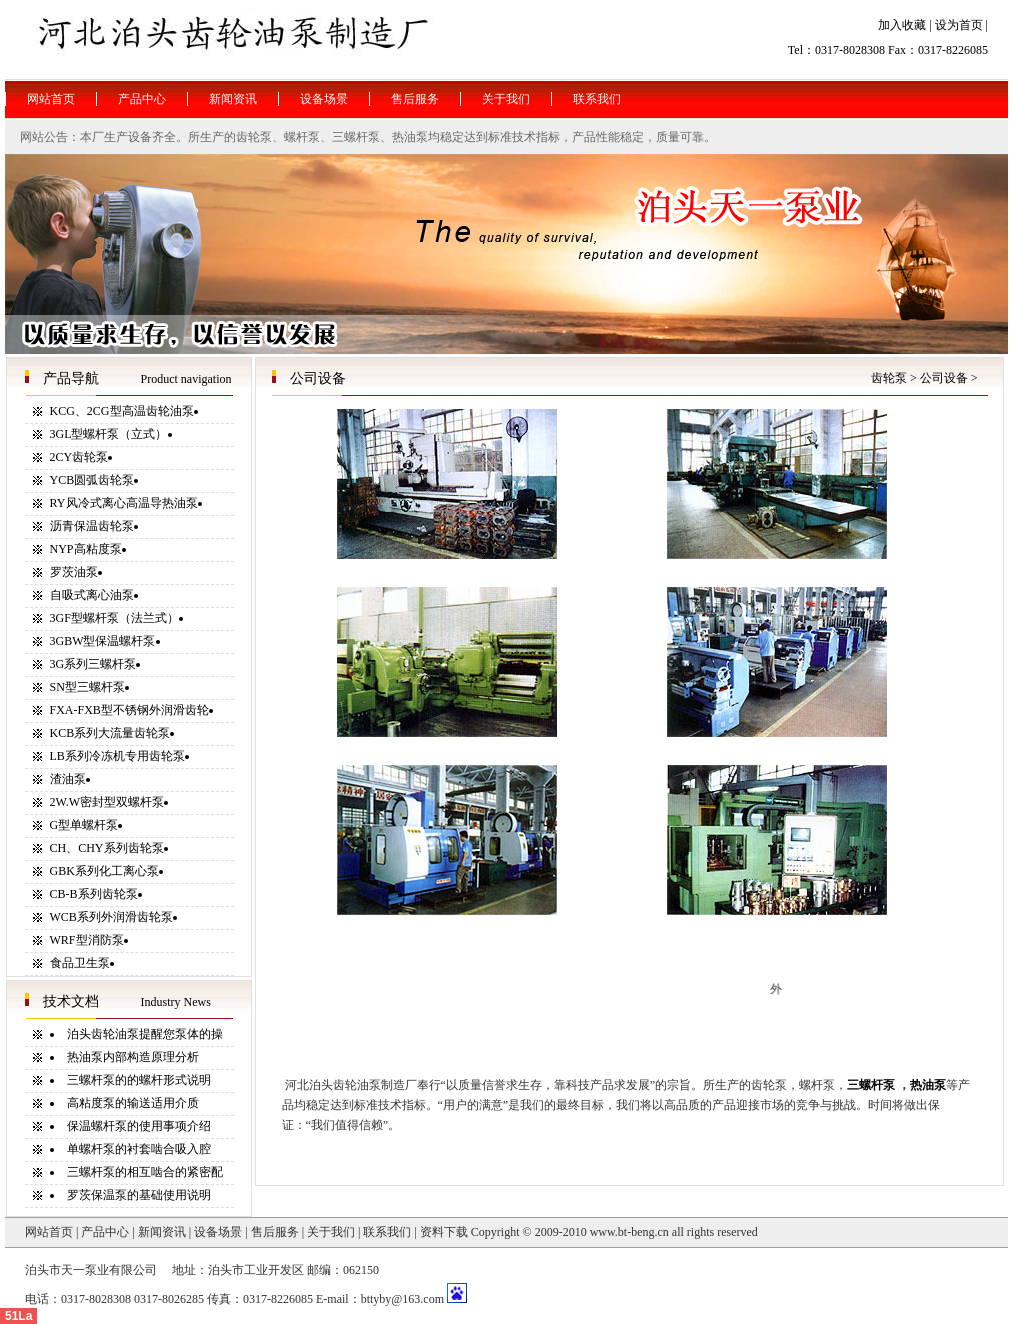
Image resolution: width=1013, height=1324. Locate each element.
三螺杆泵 (871, 1085)
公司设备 (944, 378)
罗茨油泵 (74, 572)
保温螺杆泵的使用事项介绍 (139, 1126)
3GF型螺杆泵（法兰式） (114, 618)
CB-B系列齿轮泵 (94, 894)
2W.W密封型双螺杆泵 (107, 802)
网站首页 (49, 1232)
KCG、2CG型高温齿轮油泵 (122, 411)
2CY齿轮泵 (79, 457)
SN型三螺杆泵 (87, 687)
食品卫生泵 (80, 963)
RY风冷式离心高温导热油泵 (124, 503)
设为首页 (959, 25)
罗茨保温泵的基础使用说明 (139, 1195)
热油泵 (928, 1085)
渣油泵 (68, 779)
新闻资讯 (162, 1232)
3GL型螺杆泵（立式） (109, 434)
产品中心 (105, 1232)
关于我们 (331, 1232)
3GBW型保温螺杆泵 (103, 641)
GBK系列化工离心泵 (104, 871)
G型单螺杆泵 (84, 825)
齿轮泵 (889, 378)
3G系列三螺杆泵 (93, 664)
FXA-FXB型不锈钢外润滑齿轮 (129, 710)
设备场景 (218, 1232)
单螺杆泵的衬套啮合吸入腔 (139, 1149)
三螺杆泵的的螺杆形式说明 (139, 1080)
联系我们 (387, 1232)
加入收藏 (902, 25)
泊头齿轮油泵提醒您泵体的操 (145, 1034)
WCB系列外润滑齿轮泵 (111, 917)
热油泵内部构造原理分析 (133, 1057)
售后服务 (275, 1232)
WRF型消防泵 (87, 940)
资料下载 (444, 1232)
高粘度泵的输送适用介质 (133, 1103)
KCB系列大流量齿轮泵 (110, 733)
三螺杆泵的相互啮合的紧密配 (145, 1172)
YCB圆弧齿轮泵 (92, 480)
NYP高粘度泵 (86, 549)
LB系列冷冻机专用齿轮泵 (117, 756)
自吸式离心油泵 (92, 595)
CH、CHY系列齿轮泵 (107, 848)
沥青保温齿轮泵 (92, 526)
